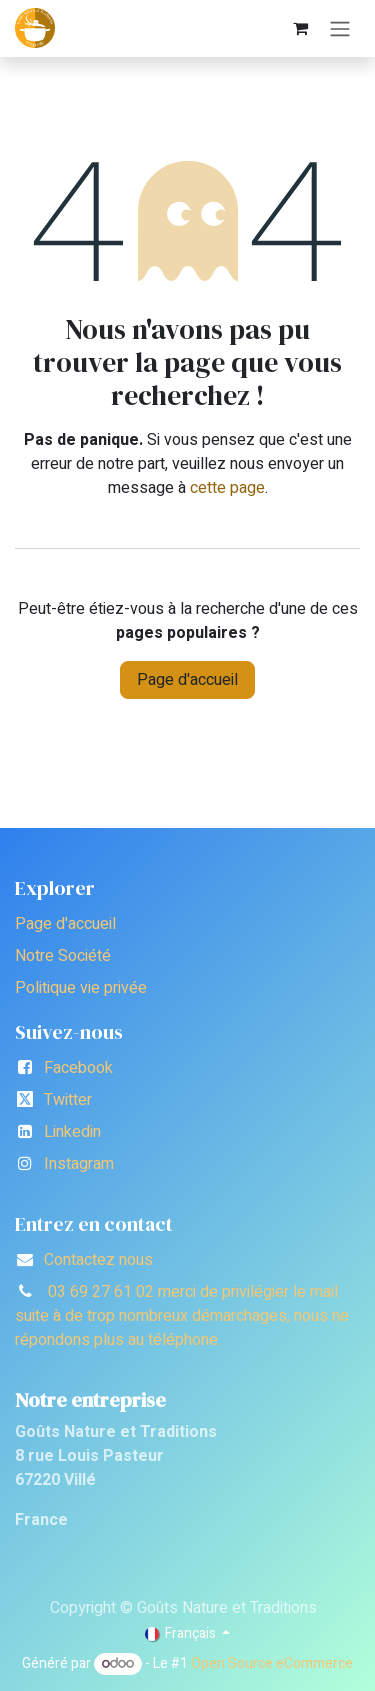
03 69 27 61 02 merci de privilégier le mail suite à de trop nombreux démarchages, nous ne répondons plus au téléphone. (182, 1316)
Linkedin (72, 1132)
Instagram (79, 1164)
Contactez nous (98, 1260)
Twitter (68, 1100)
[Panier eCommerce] (300, 28)
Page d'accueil (187, 680)
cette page (227, 488)
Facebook (78, 1068)
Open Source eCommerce (272, 1663)
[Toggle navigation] (340, 28)
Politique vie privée (81, 988)
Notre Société (63, 956)
